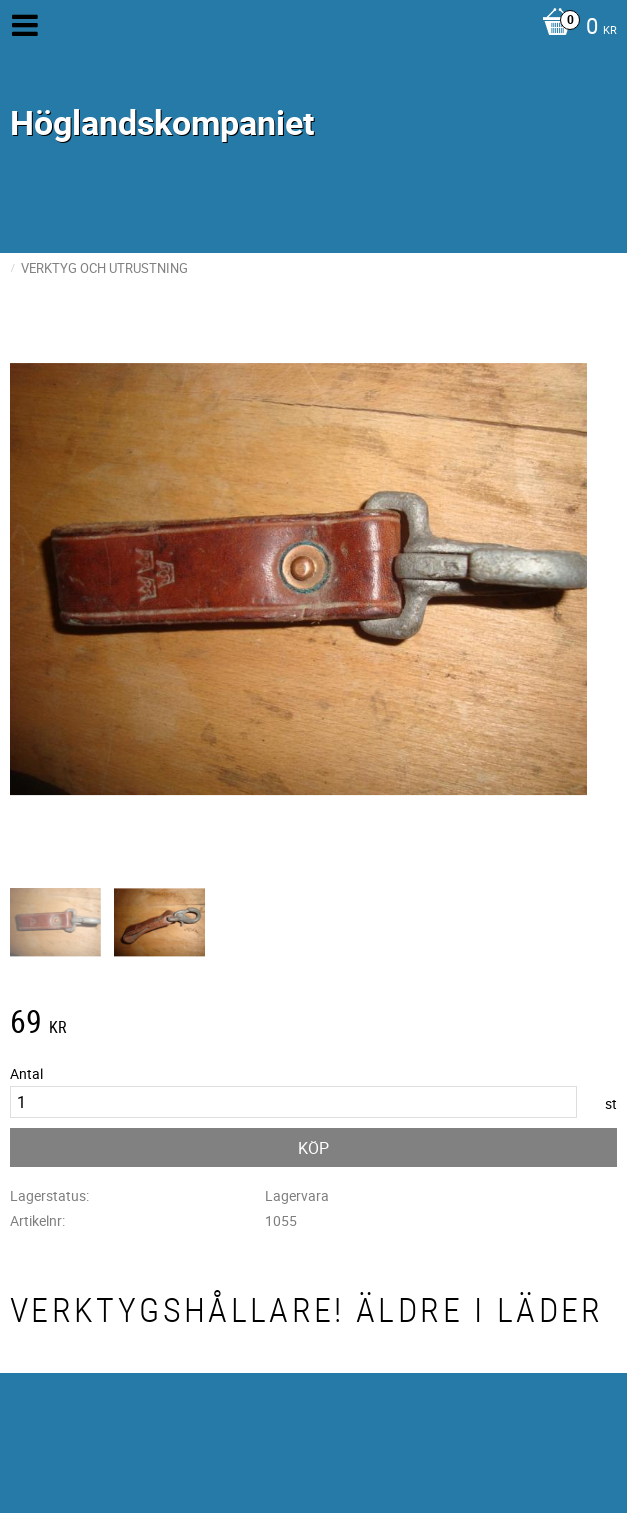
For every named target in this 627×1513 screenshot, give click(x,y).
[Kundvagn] (574, 28)
